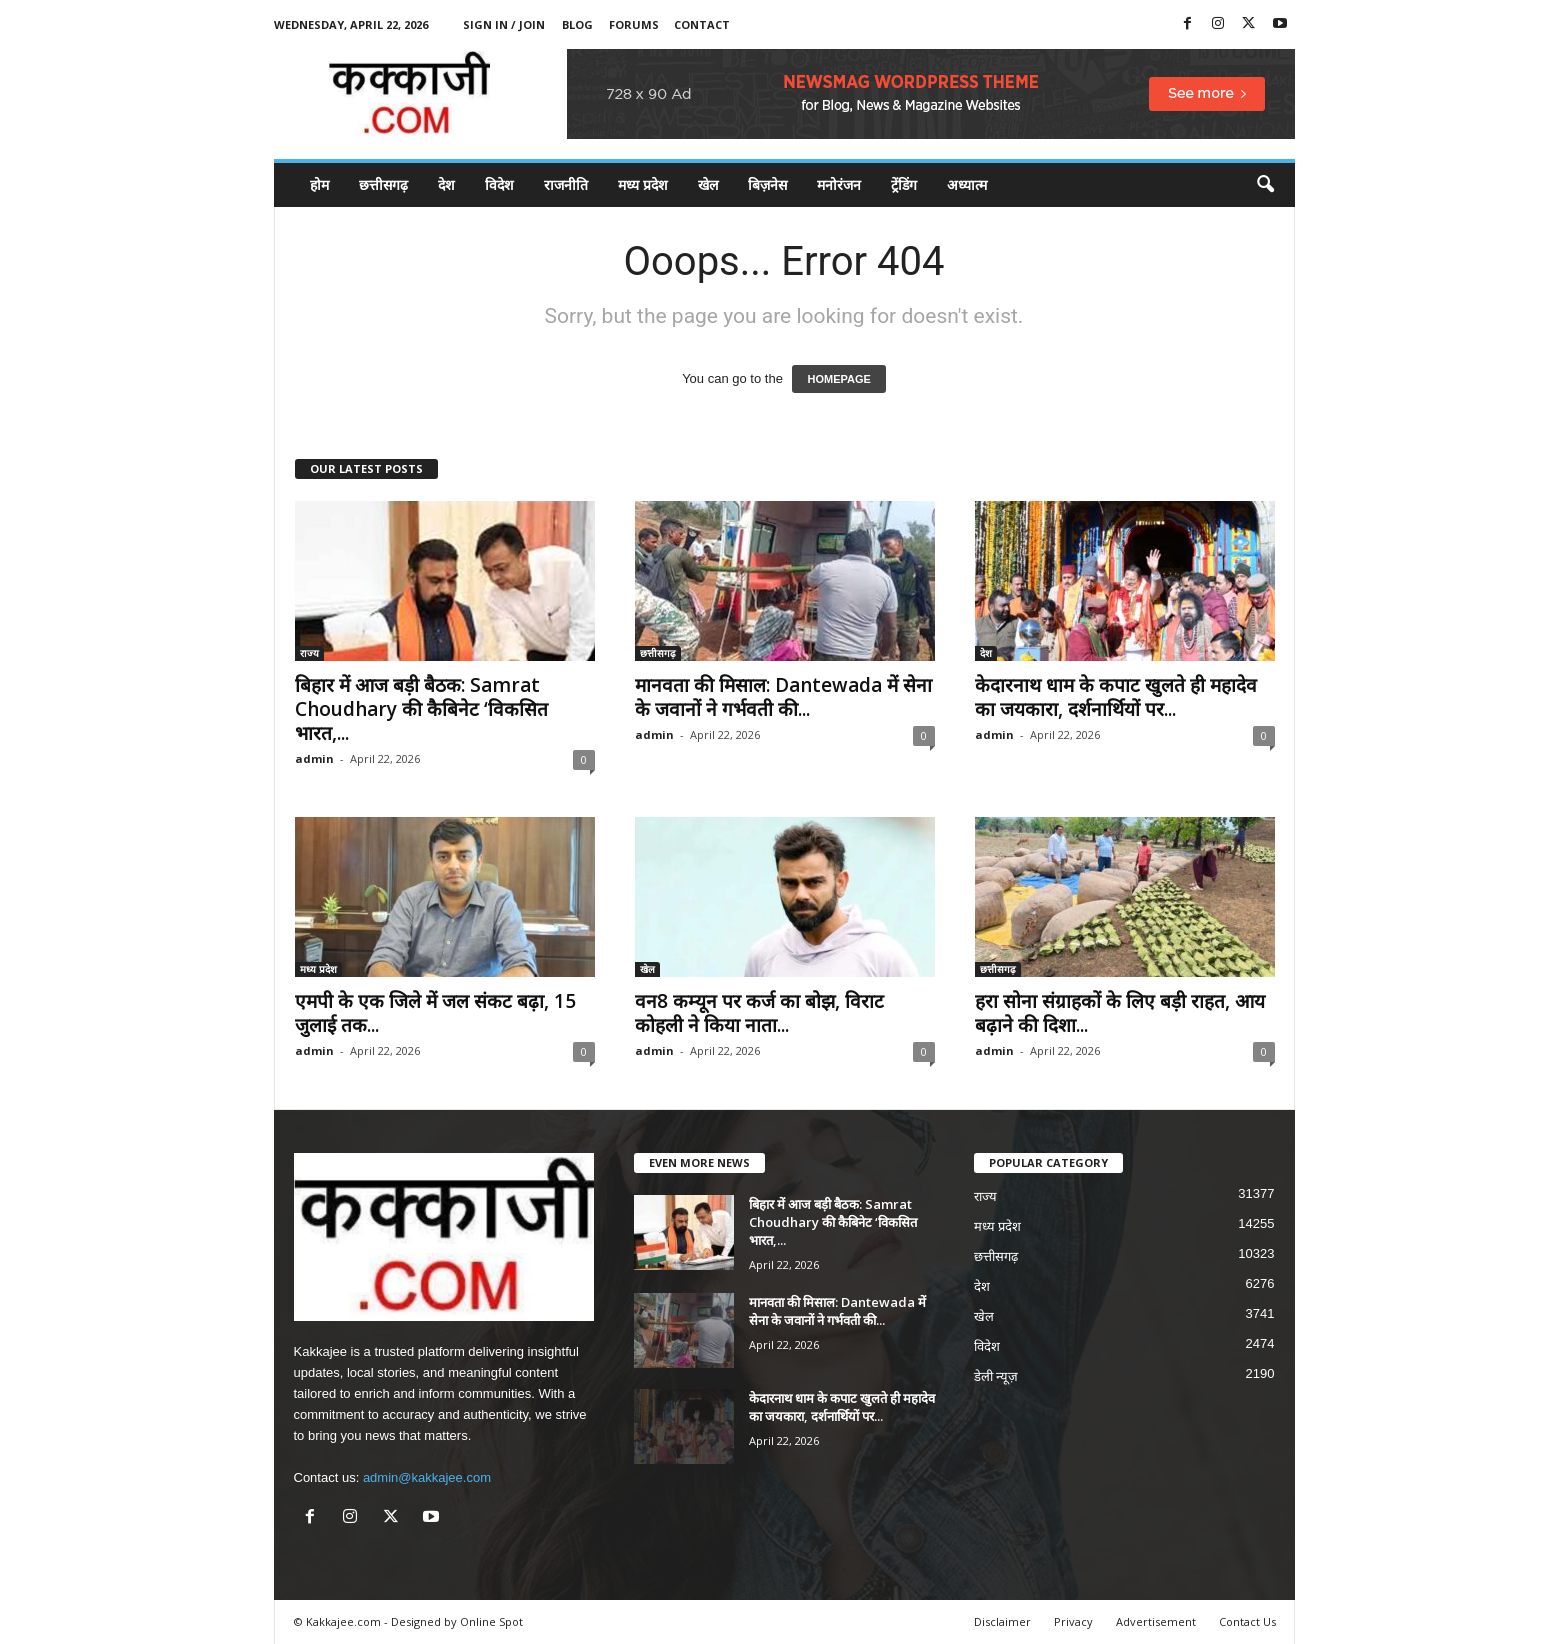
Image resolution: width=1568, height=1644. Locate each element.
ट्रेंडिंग (904, 184)
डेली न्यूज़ (996, 1376)
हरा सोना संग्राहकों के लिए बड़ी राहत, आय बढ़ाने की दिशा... (1120, 1013)
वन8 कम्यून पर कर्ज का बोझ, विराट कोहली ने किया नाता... (759, 1013)
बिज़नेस (767, 184)
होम (319, 184)
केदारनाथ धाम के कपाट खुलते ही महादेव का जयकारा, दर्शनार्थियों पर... (1116, 697)
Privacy (1073, 1621)
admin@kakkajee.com (427, 1477)
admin (314, 758)
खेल (708, 184)
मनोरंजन (839, 184)
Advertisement (1156, 1621)
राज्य (309, 653)
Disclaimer (1002, 1621)
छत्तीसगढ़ (383, 184)
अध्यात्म (967, 184)
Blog (577, 24)
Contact (702, 24)
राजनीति (566, 184)
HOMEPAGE (838, 379)
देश (446, 184)
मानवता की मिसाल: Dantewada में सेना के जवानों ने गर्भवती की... (783, 697)
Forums (634, 24)
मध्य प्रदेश (643, 184)
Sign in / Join (504, 24)
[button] (1265, 185)
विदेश (499, 184)
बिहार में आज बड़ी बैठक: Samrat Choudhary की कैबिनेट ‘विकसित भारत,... (421, 709)
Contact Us (1247, 1621)
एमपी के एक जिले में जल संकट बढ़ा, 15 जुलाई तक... (435, 1013)
